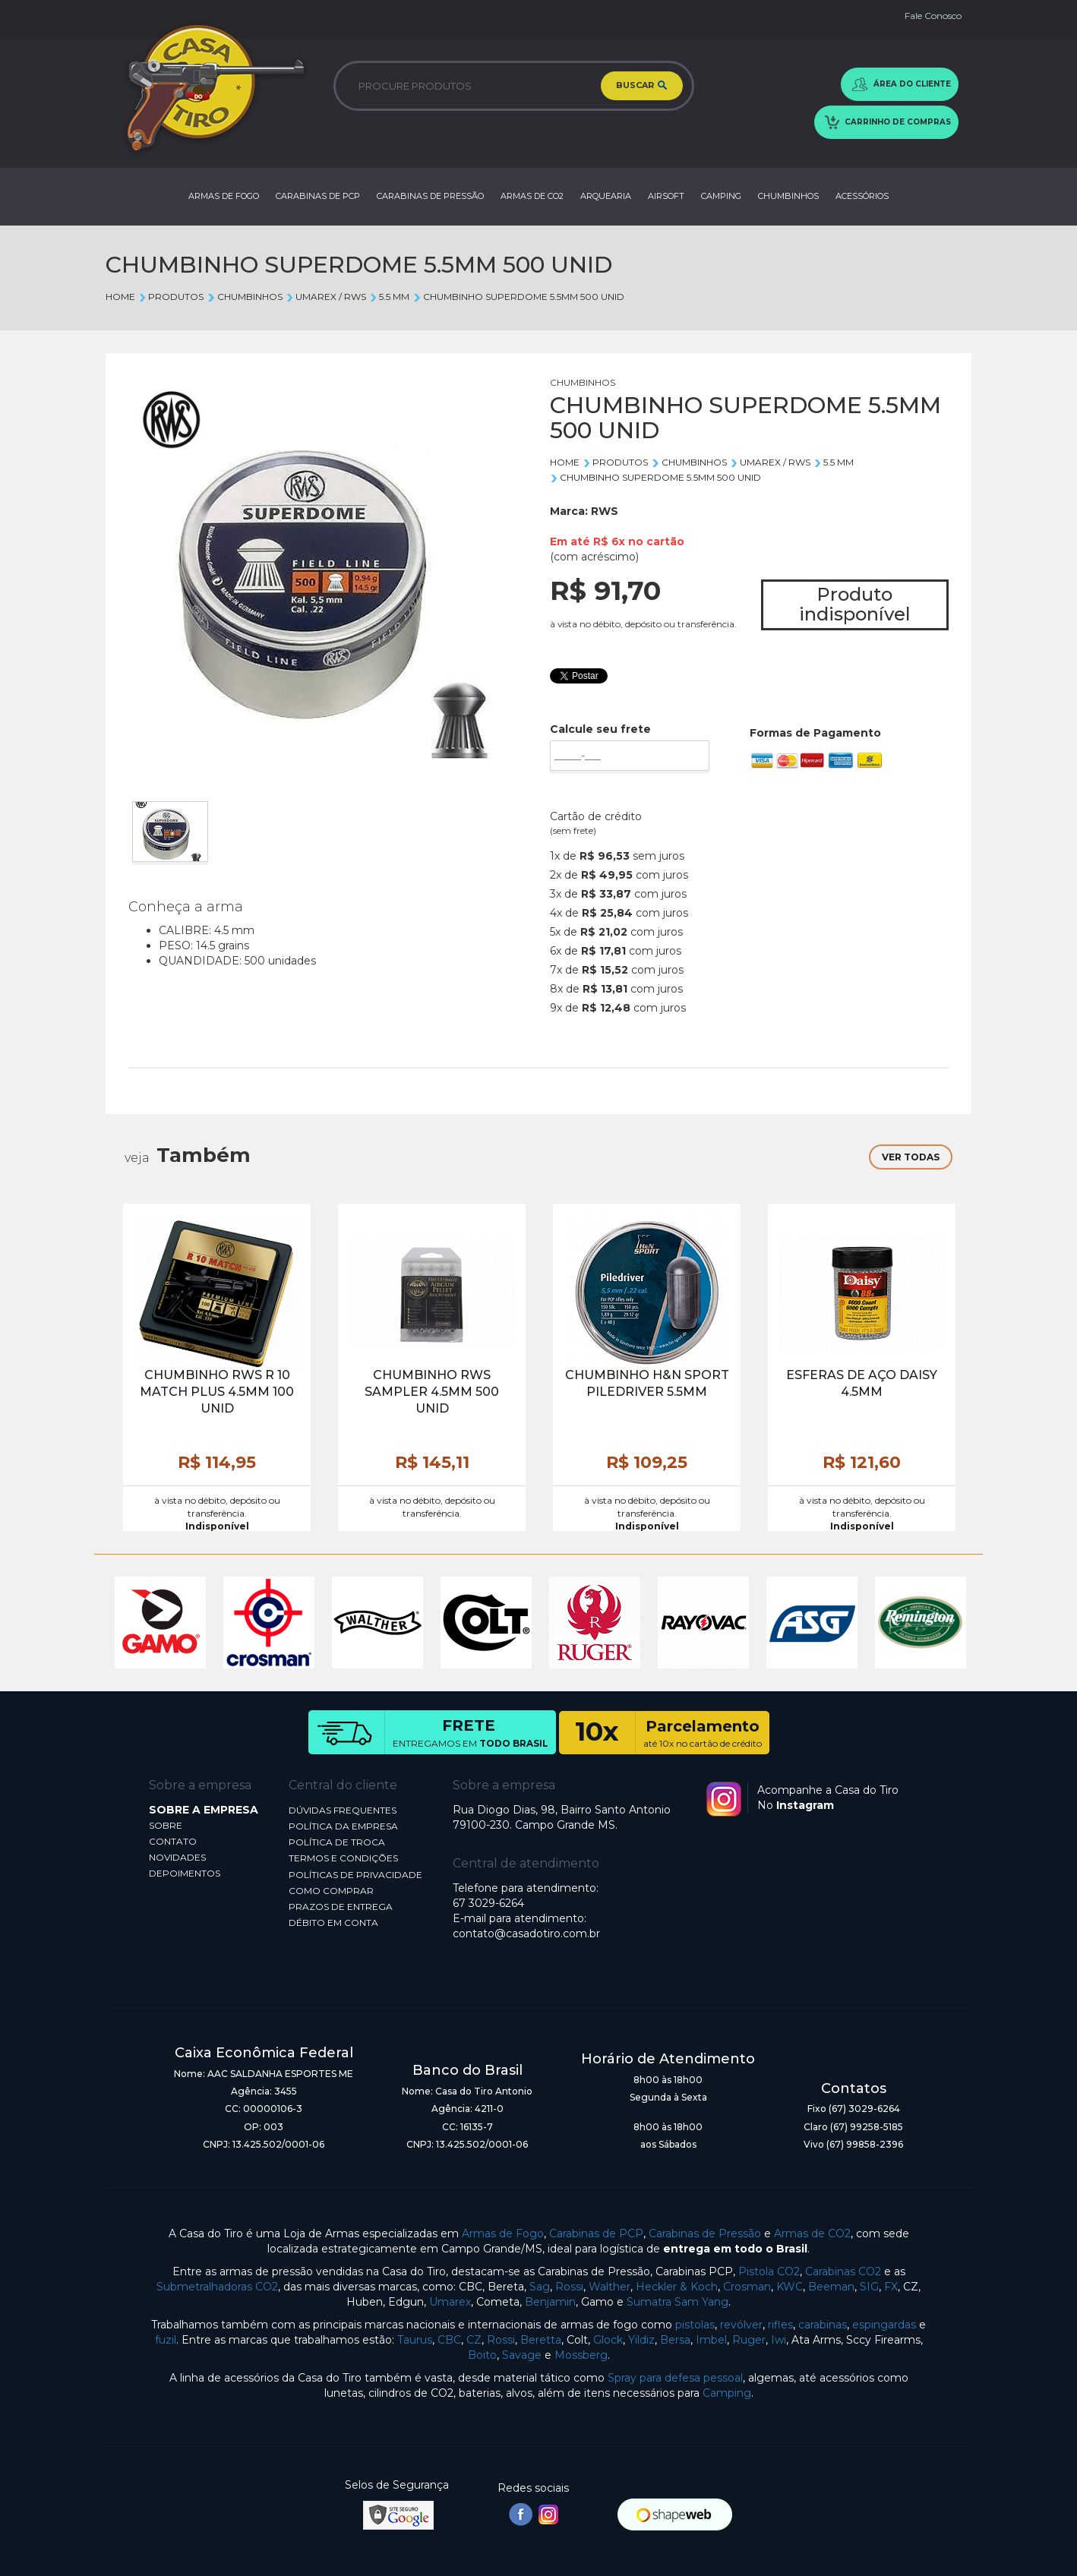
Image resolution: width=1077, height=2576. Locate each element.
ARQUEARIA (605, 196)
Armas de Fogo (503, 2233)
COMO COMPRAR (331, 1890)
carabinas (822, 2324)
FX (891, 2286)
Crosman (747, 2286)
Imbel (711, 2340)
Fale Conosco (933, 15)
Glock (608, 2340)
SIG (869, 2286)
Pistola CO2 (769, 2271)
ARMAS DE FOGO (223, 196)
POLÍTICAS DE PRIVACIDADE (355, 1874)
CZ (474, 2340)
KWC (789, 2286)
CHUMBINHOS (788, 196)
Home (120, 296)
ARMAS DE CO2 (532, 196)
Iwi (778, 2340)
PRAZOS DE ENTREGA (341, 1906)
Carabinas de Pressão (705, 2233)
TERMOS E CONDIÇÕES (343, 1858)
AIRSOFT (666, 196)
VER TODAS (911, 1157)
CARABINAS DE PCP (318, 196)
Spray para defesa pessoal (675, 2378)
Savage (522, 2355)
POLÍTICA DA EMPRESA (343, 1826)
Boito (482, 2355)
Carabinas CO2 (843, 2271)
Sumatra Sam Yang (677, 2302)
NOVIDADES (177, 1857)
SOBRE (165, 1825)
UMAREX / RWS (326, 296)
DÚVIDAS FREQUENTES (342, 1810)
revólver (741, 2324)
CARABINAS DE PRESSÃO (430, 196)
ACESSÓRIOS (862, 196)
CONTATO (173, 1841)
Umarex (450, 2302)
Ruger (749, 2340)
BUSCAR (642, 86)
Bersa (675, 2340)
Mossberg (581, 2355)
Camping (727, 2393)
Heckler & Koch (677, 2286)
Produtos (171, 296)
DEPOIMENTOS (184, 1873)
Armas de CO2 (812, 2233)
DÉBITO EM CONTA (333, 1922)
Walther (609, 2286)
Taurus (414, 2340)
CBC (449, 2340)
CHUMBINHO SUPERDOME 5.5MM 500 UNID (518, 296)
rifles (780, 2324)
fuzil (165, 2340)
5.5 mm (389, 296)
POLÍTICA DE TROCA (337, 1842)
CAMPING (721, 196)
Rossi (569, 2286)
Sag (539, 2286)
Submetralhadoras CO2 (217, 2286)
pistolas (695, 2324)
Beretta (540, 2340)
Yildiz (641, 2340)
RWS (604, 511)
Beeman (831, 2286)
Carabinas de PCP (596, 2233)
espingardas (884, 2324)
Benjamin (550, 2302)
